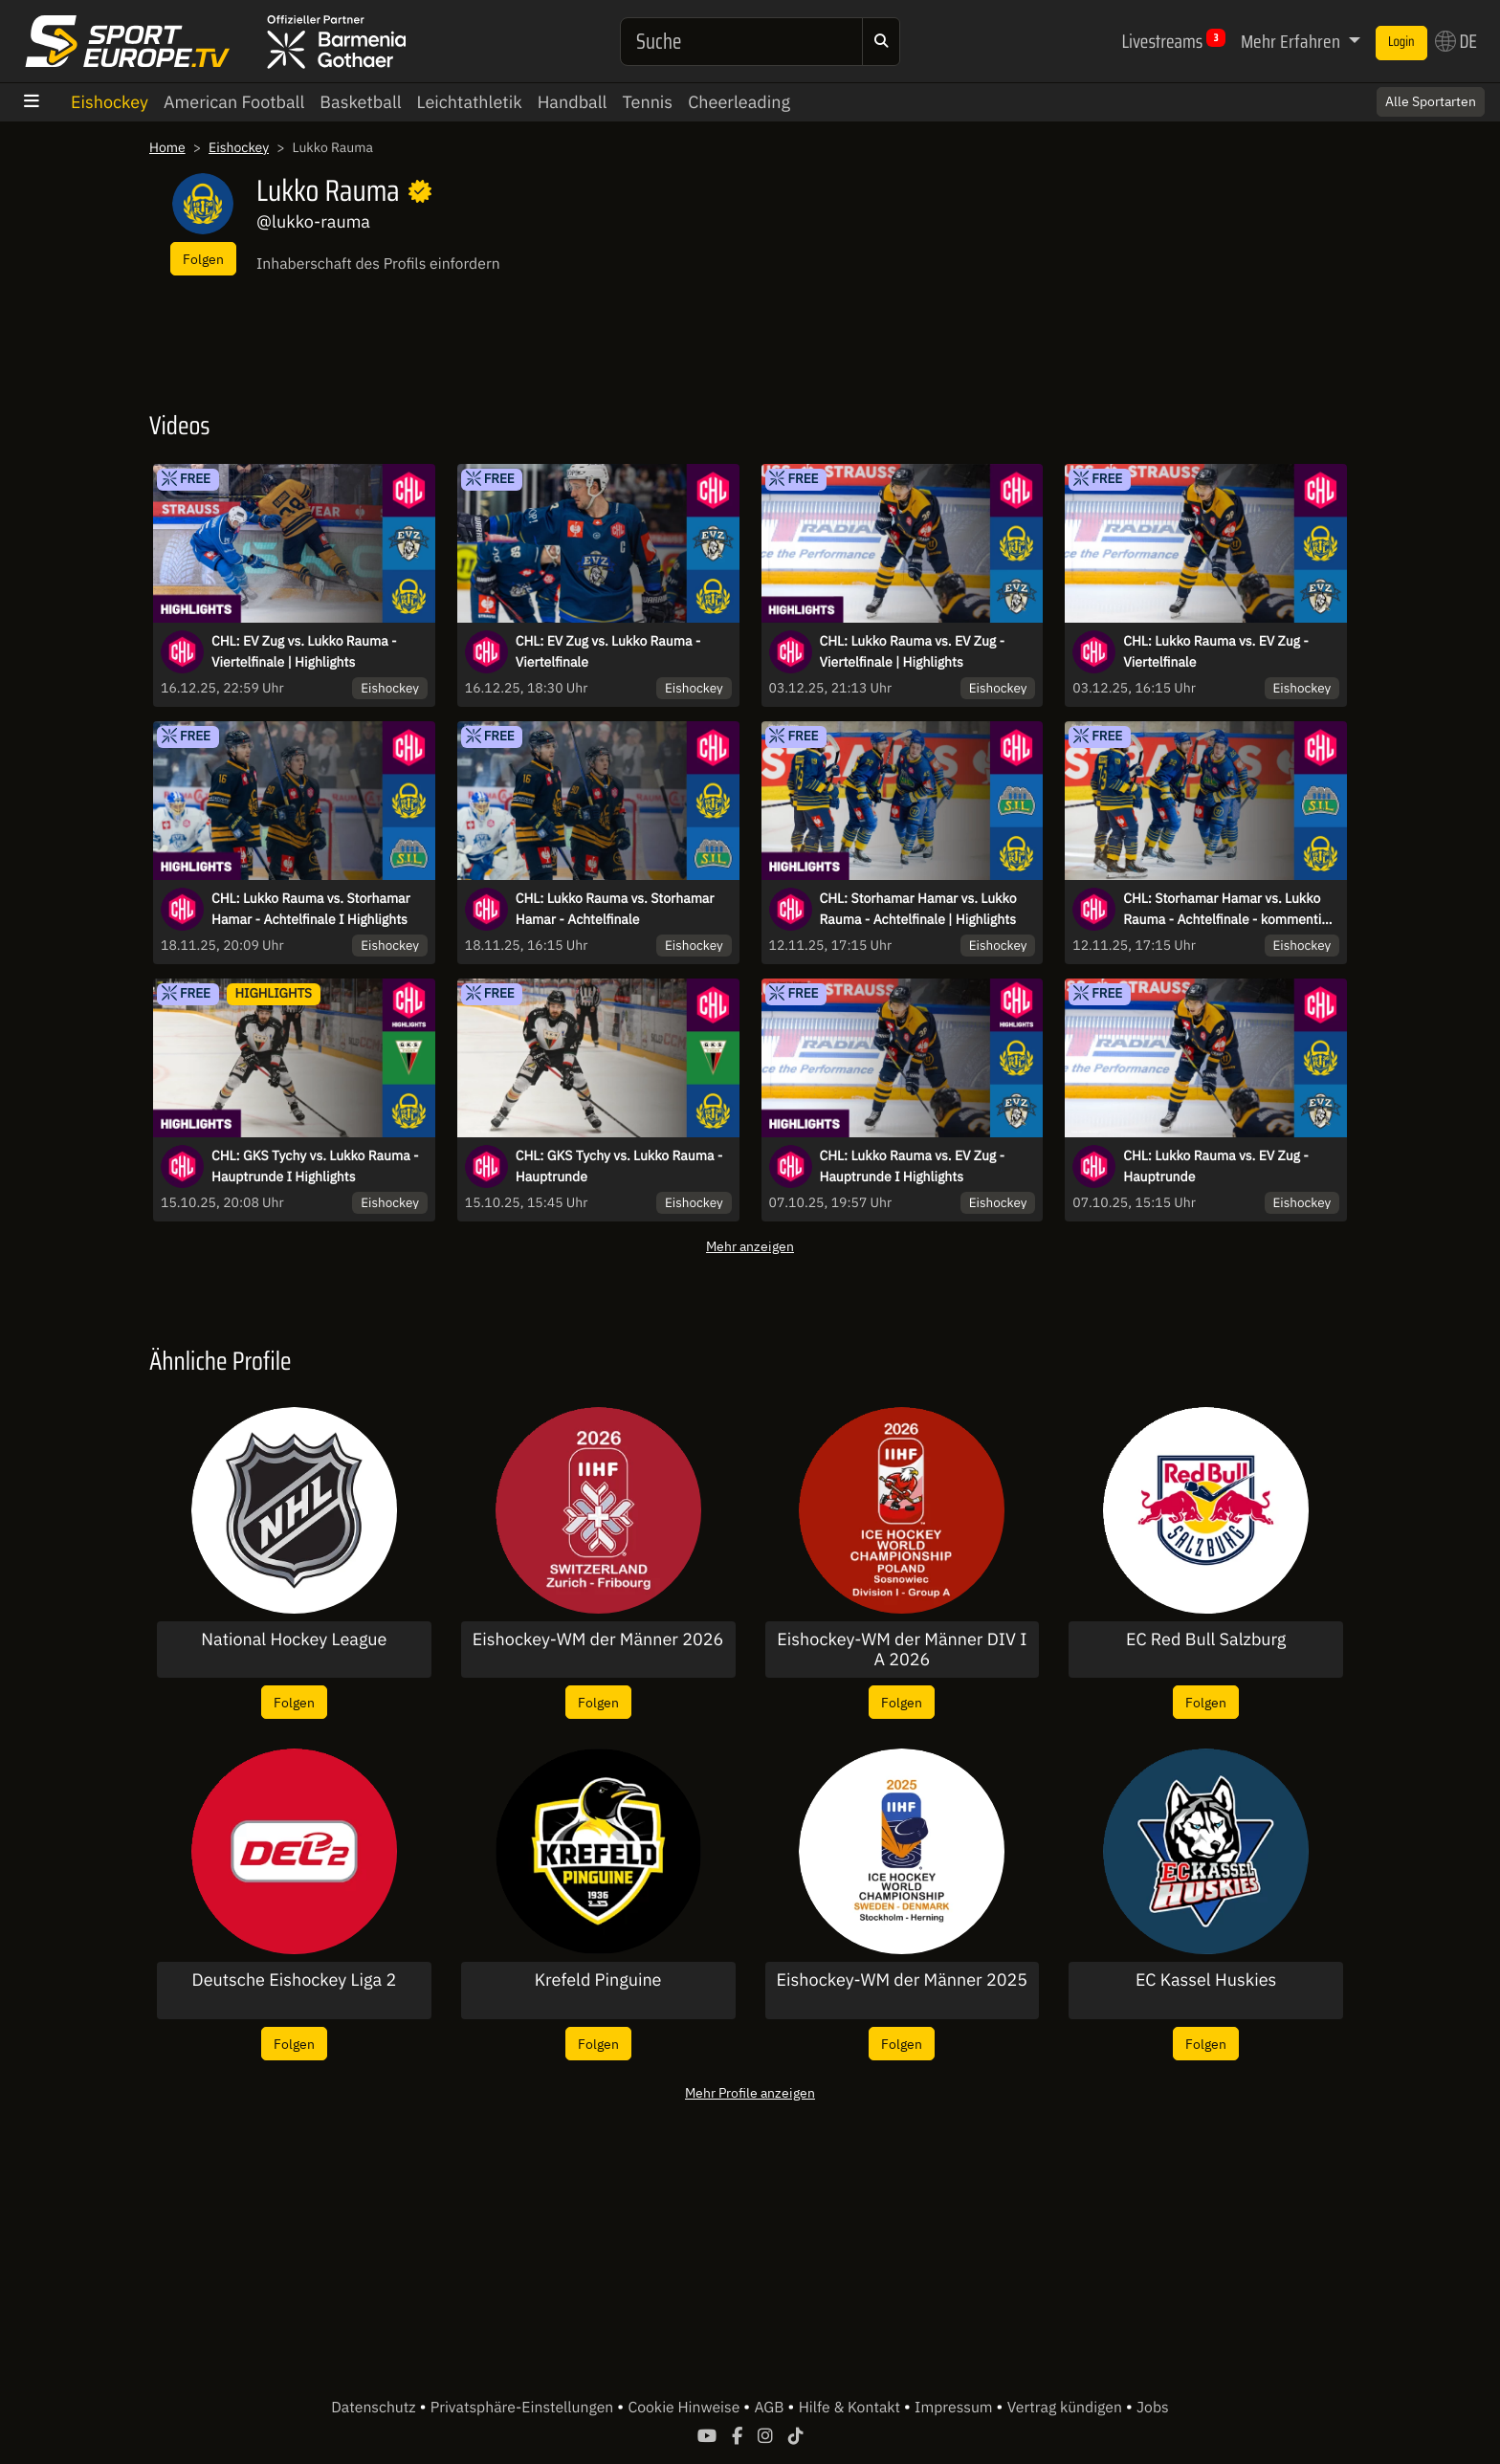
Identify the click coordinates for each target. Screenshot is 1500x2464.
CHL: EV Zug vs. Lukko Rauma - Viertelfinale (608, 651)
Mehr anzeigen (750, 1246)
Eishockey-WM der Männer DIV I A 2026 (901, 1649)
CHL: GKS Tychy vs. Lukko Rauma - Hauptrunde (619, 1166)
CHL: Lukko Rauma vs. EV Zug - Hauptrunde (1216, 1166)
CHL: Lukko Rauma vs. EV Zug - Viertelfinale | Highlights (912, 651)
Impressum (955, 2407)
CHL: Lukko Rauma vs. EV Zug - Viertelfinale (1216, 651)
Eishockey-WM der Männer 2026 (598, 1639)
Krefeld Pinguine (598, 1980)
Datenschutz (375, 2407)
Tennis (647, 102)
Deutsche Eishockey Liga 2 (294, 1980)
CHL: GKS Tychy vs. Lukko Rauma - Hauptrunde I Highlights (315, 1166)
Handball (572, 102)
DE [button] (1456, 41)
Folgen (203, 259)
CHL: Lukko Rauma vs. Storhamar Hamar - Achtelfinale (615, 909)
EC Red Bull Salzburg (1206, 1639)
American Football (234, 102)
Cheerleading (739, 102)
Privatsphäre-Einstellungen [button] (523, 2407)
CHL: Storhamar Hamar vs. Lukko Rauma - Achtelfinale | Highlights (918, 909)
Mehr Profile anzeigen (750, 2092)
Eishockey (109, 102)
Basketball (360, 102)
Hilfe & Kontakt (851, 2407)
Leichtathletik (469, 102)
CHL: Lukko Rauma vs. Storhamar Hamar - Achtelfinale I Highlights (310, 909)
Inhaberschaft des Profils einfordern (378, 264)
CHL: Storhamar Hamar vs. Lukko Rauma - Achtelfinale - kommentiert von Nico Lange (1230, 910)
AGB (770, 2407)
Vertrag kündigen (1066, 2407)
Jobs (1152, 2407)
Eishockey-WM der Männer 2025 (902, 1980)
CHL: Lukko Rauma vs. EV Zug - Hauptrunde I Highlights (912, 1166)
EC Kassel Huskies (1206, 1980)
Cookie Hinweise (685, 2407)
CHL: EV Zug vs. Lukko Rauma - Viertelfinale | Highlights (304, 651)
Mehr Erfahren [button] (1292, 41)
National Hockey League (293, 1639)
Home (167, 147)
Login (1401, 42)
